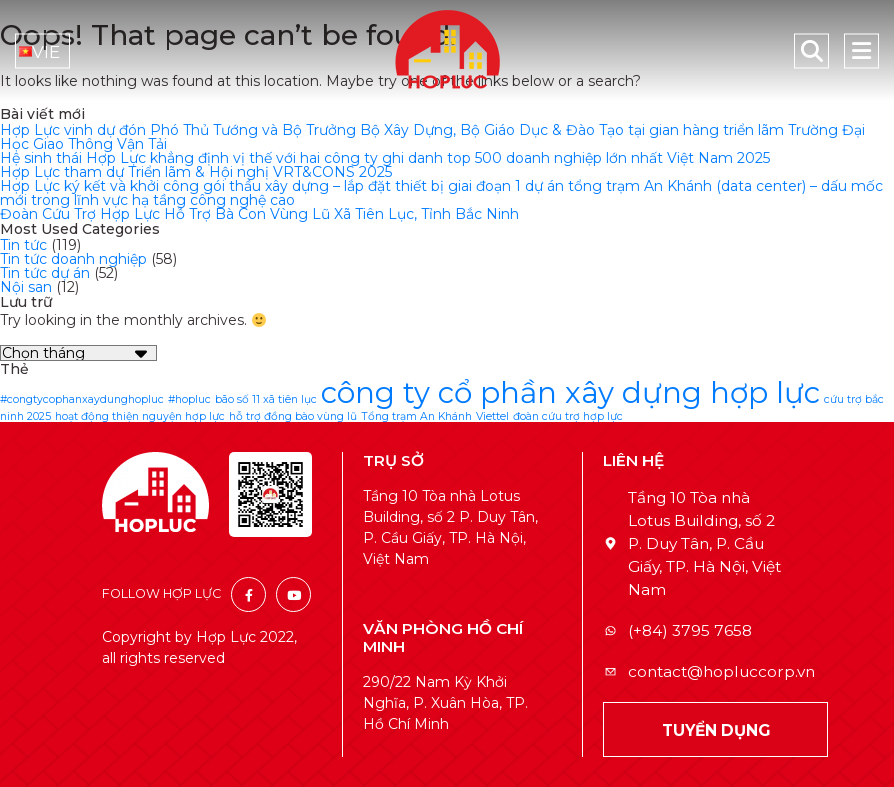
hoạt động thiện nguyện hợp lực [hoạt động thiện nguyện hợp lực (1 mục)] (140, 416)
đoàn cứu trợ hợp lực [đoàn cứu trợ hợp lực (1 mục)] (568, 416)
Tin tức (23, 245)
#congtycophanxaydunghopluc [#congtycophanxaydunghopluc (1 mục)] (82, 399)
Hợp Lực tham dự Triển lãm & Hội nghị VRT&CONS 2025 (196, 172)
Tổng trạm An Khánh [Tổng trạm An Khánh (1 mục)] (416, 416)
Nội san (26, 287)
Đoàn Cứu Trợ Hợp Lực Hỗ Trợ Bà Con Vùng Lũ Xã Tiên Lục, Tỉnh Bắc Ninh (259, 214)
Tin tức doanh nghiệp (73, 259)
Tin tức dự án (45, 273)
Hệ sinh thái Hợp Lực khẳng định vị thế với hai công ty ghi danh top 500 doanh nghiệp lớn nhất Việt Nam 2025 (385, 158)
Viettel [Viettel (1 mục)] (492, 416)
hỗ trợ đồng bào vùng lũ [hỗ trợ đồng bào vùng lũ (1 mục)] (293, 416)
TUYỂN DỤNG (716, 730)
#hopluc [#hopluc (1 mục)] (189, 399)
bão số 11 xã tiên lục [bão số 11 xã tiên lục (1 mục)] (266, 399)
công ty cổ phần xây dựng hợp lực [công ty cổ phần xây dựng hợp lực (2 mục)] (570, 392)
